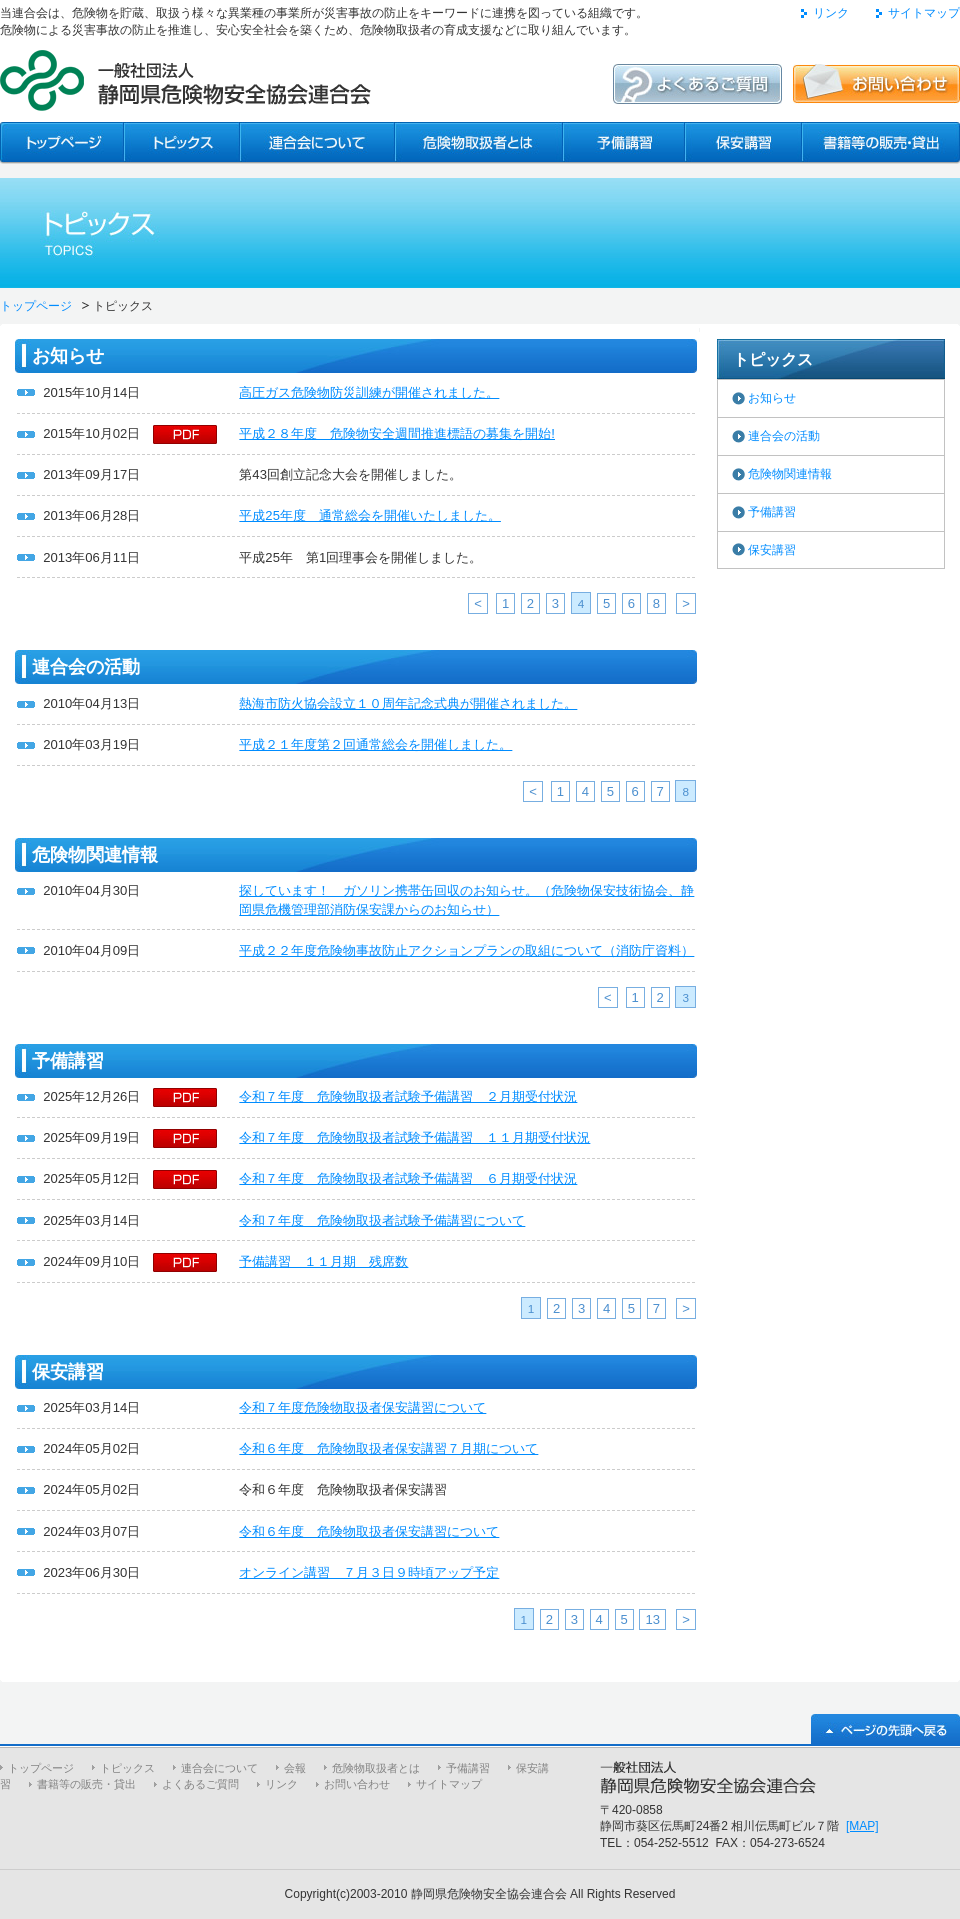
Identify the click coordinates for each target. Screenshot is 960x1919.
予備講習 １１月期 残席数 (323, 1261)
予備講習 (772, 512)
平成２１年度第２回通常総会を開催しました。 (375, 744)
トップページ (36, 306)
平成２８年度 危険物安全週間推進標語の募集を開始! (397, 433)
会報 (295, 1768)
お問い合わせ (357, 1784)
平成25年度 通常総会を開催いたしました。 (370, 515)
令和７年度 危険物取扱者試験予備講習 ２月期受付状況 (408, 1096)
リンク (831, 13)
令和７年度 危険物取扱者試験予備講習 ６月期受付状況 (408, 1178)
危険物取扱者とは (376, 1768)
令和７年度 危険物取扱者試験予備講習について (382, 1220)
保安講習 (772, 550)
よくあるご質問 (200, 1784)
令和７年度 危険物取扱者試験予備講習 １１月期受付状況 (414, 1137)
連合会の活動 (784, 436)
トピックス (127, 1768)
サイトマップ (924, 13)
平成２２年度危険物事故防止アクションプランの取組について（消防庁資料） (466, 950)
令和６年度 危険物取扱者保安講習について (369, 1531)
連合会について (219, 1768)
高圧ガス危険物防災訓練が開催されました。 (369, 392)
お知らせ (772, 398)
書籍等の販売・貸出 (86, 1784)
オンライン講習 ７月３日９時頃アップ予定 (369, 1572)
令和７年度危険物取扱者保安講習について (362, 1407)
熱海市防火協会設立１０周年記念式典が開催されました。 (408, 703)
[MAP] (862, 1826)
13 (652, 1619)
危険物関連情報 (790, 474)
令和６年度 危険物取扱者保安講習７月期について (388, 1448)
